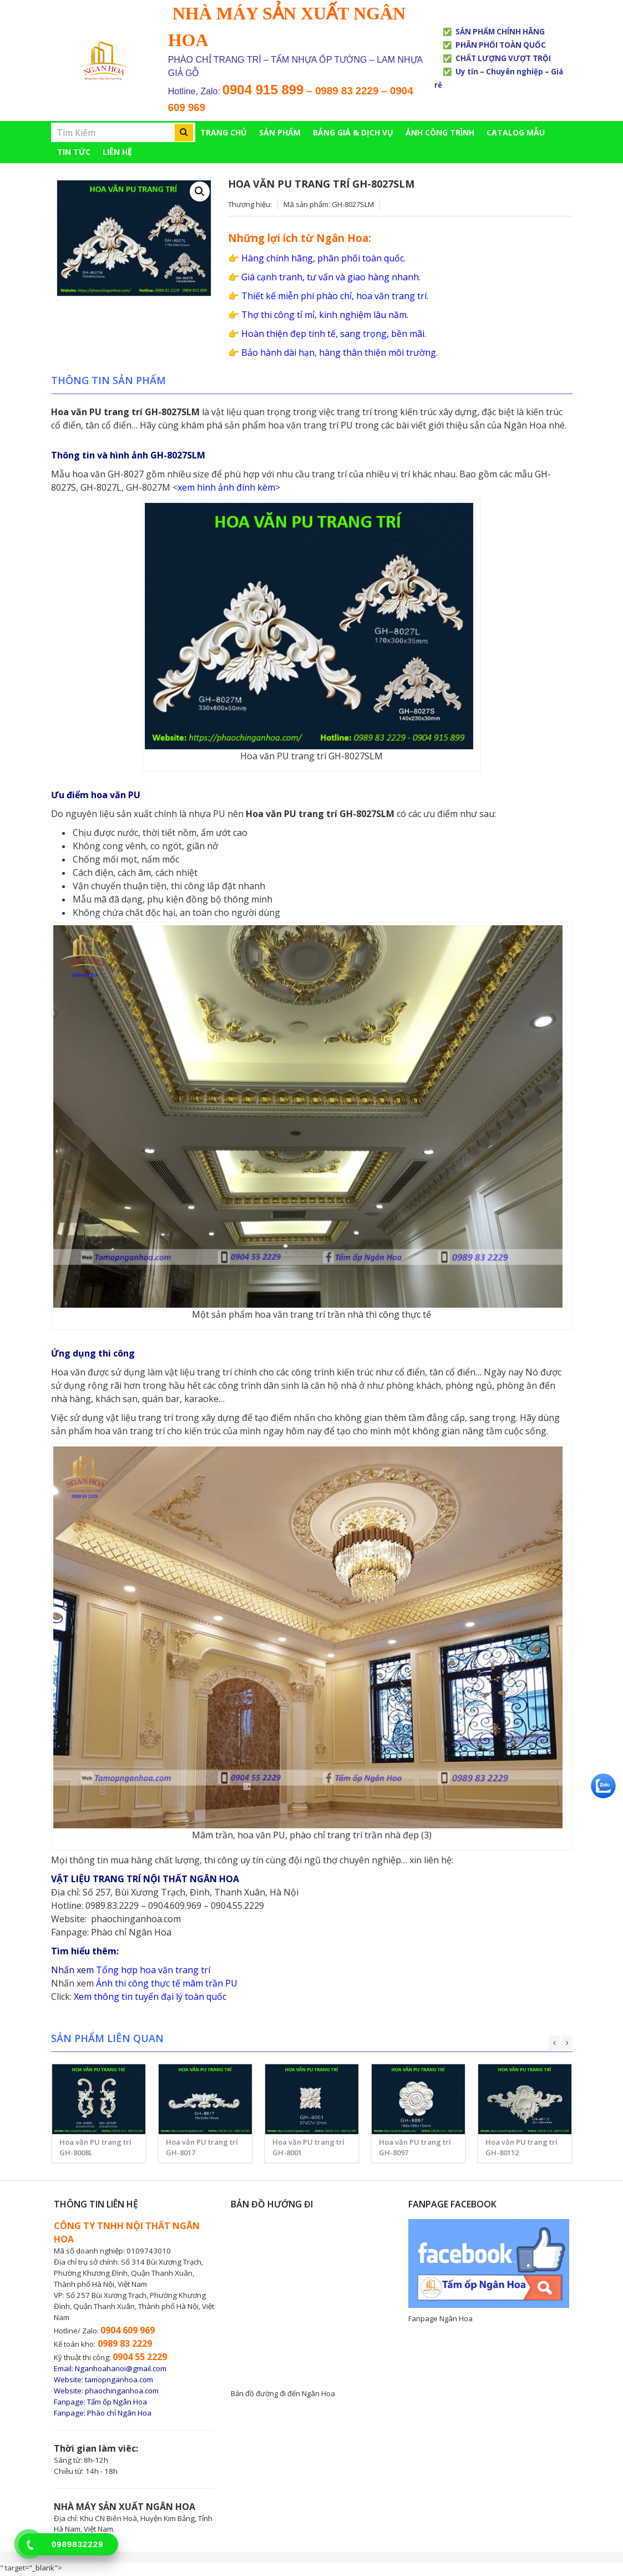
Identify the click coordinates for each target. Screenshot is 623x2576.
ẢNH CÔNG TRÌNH (440, 132)
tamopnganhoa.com (119, 2382)
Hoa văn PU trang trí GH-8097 (415, 2149)
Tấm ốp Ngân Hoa (117, 2404)
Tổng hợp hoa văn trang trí (153, 1972)
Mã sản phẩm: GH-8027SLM (328, 204)
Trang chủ (223, 132)
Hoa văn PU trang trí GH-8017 (202, 2149)
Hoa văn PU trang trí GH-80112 (521, 2149)
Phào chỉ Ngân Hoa (131, 1934)
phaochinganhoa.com (136, 1921)
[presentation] (554, 2045)
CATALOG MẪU (516, 132)
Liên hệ (117, 152)
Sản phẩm (280, 132)
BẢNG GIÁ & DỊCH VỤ (353, 132)
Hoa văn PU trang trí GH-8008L (95, 2149)
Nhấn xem (72, 1985)
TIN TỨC (73, 152)
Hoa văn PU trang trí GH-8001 (308, 2149)
